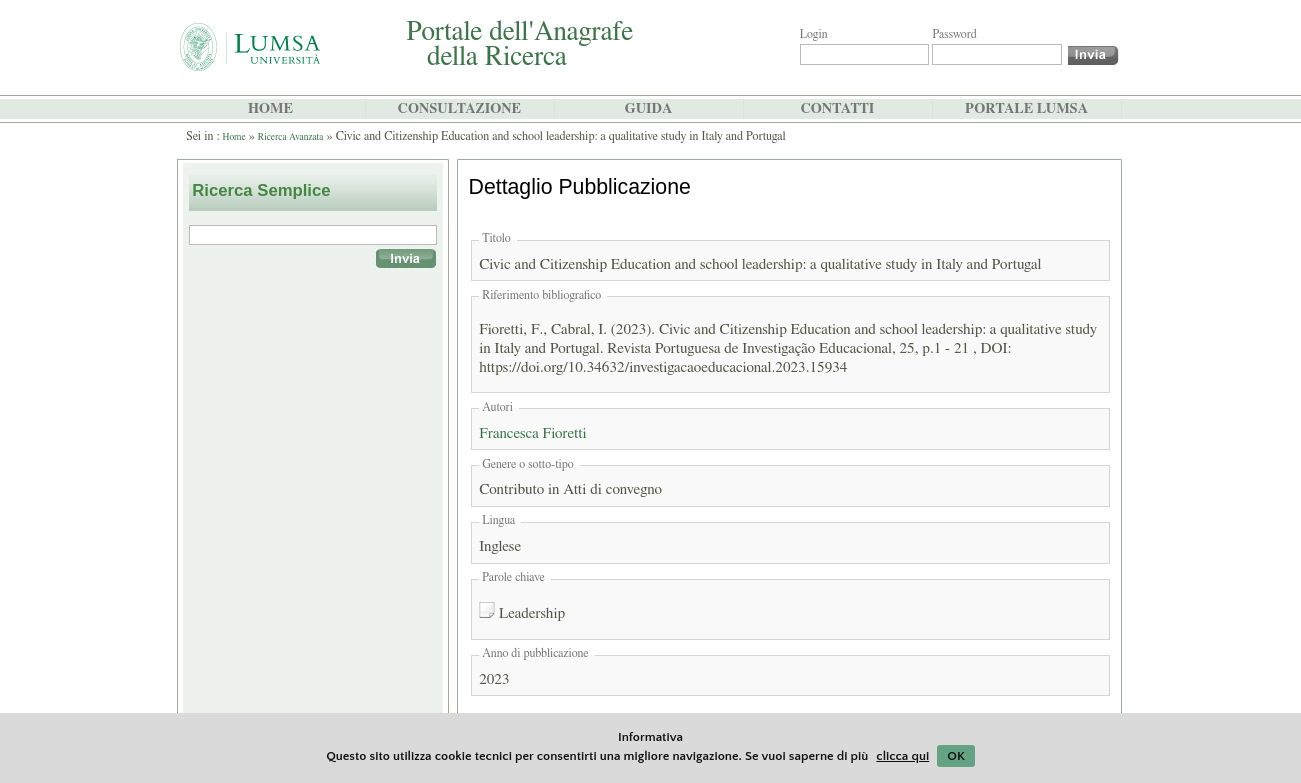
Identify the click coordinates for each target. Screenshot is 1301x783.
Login (814, 34)
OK (956, 756)
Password (954, 34)
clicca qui (902, 756)
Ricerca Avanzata (291, 137)
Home (234, 137)
